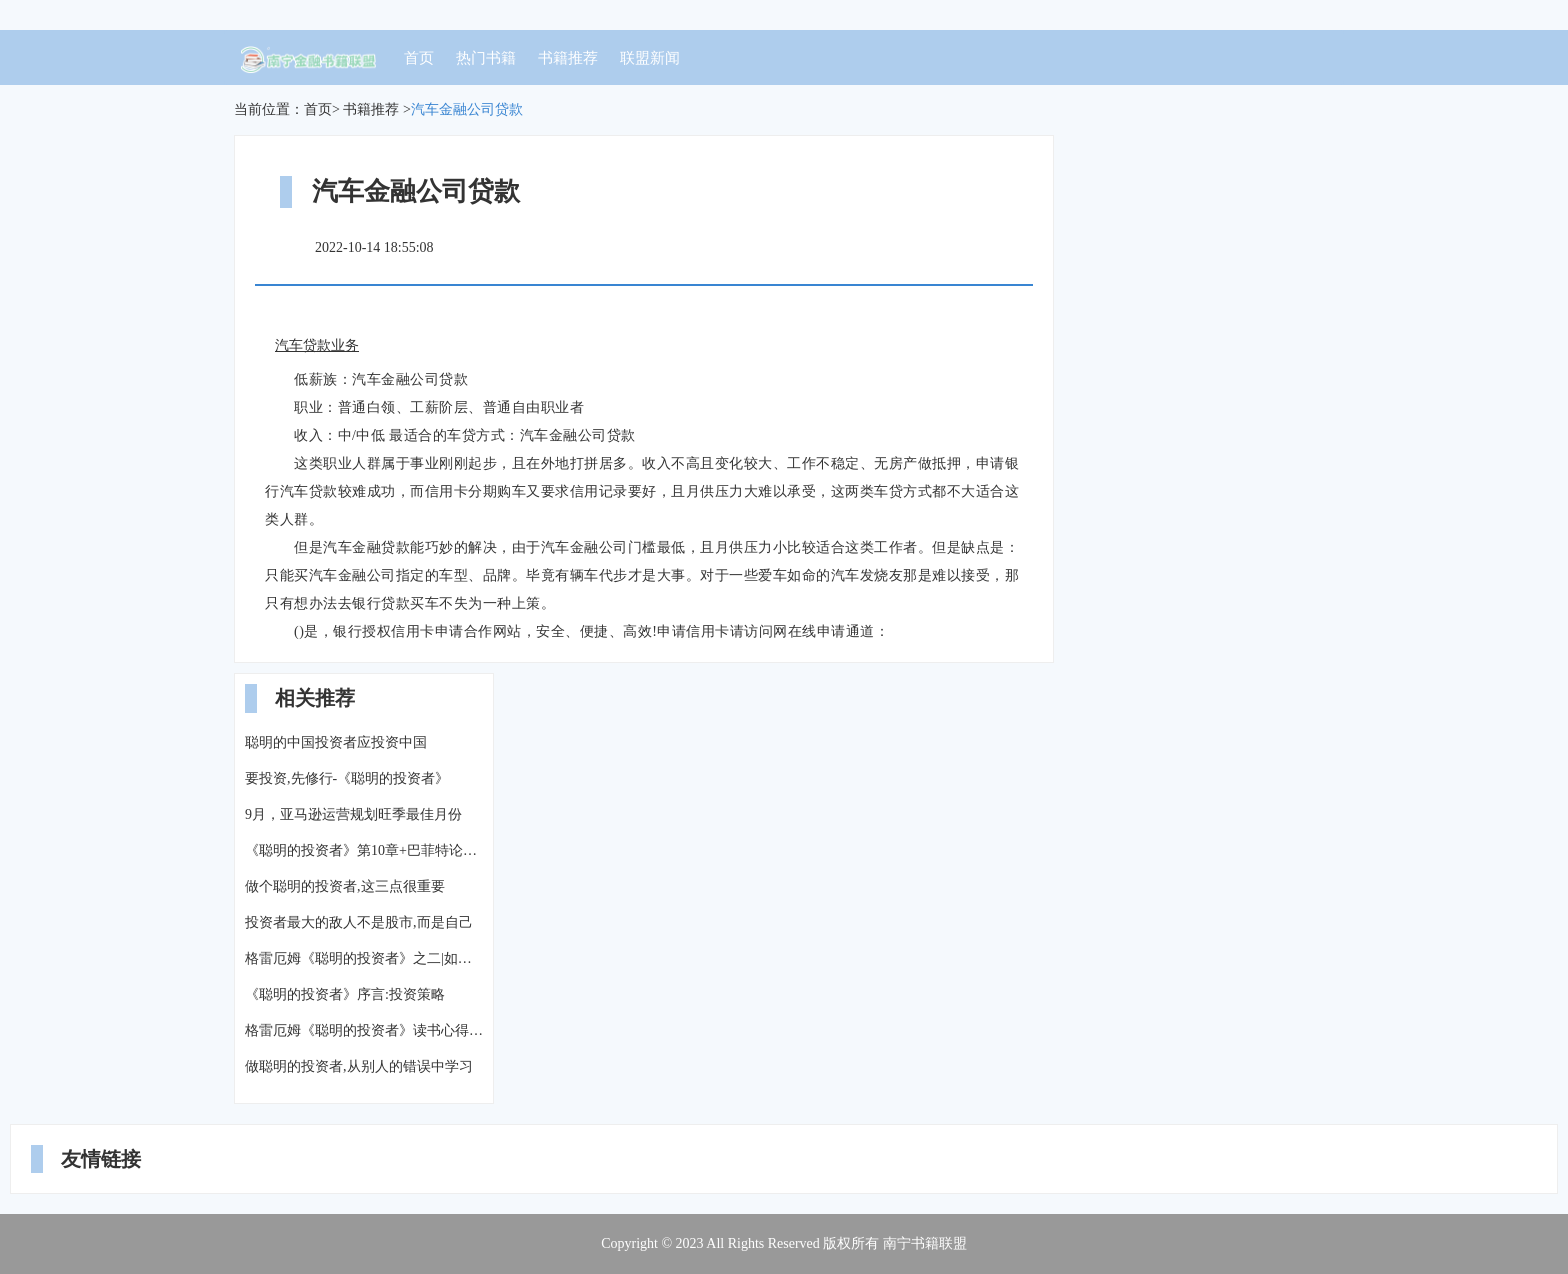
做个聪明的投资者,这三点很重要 (345, 886)
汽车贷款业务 (317, 345)
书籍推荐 (568, 58)
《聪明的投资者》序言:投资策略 (345, 994)
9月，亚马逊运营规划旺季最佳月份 (353, 814)
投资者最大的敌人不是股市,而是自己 (359, 922)
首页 (419, 58)
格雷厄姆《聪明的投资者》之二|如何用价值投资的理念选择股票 (364, 958)
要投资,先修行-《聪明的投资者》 (347, 778)
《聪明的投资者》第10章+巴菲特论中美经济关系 (364, 850)
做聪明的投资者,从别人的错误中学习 (359, 1066)
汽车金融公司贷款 (467, 109)
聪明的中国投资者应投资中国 (336, 742)
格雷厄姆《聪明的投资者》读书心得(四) (364, 1030)
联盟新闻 (650, 58)
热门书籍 (486, 58)
